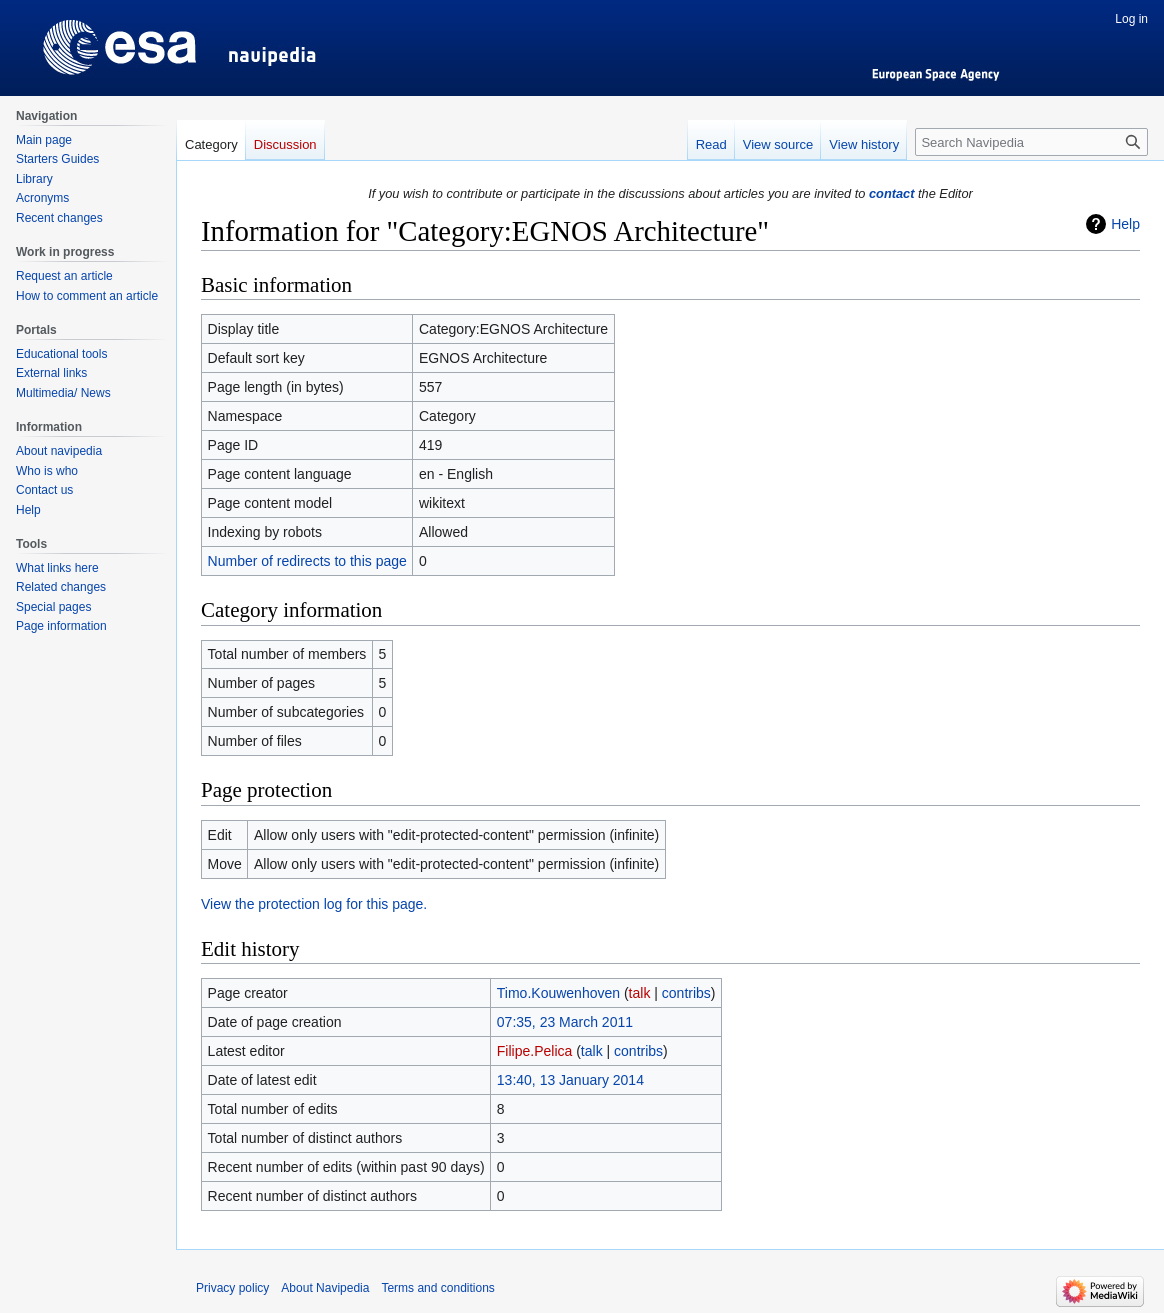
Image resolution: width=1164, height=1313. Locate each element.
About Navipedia (325, 1288)
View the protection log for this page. (314, 904)
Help (1125, 224)
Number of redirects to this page (307, 561)
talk (640, 993)
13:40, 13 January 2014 (570, 1080)
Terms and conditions (437, 1288)
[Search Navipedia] (1031, 142)
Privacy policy (232, 1288)
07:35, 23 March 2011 (565, 1022)
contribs (686, 993)
